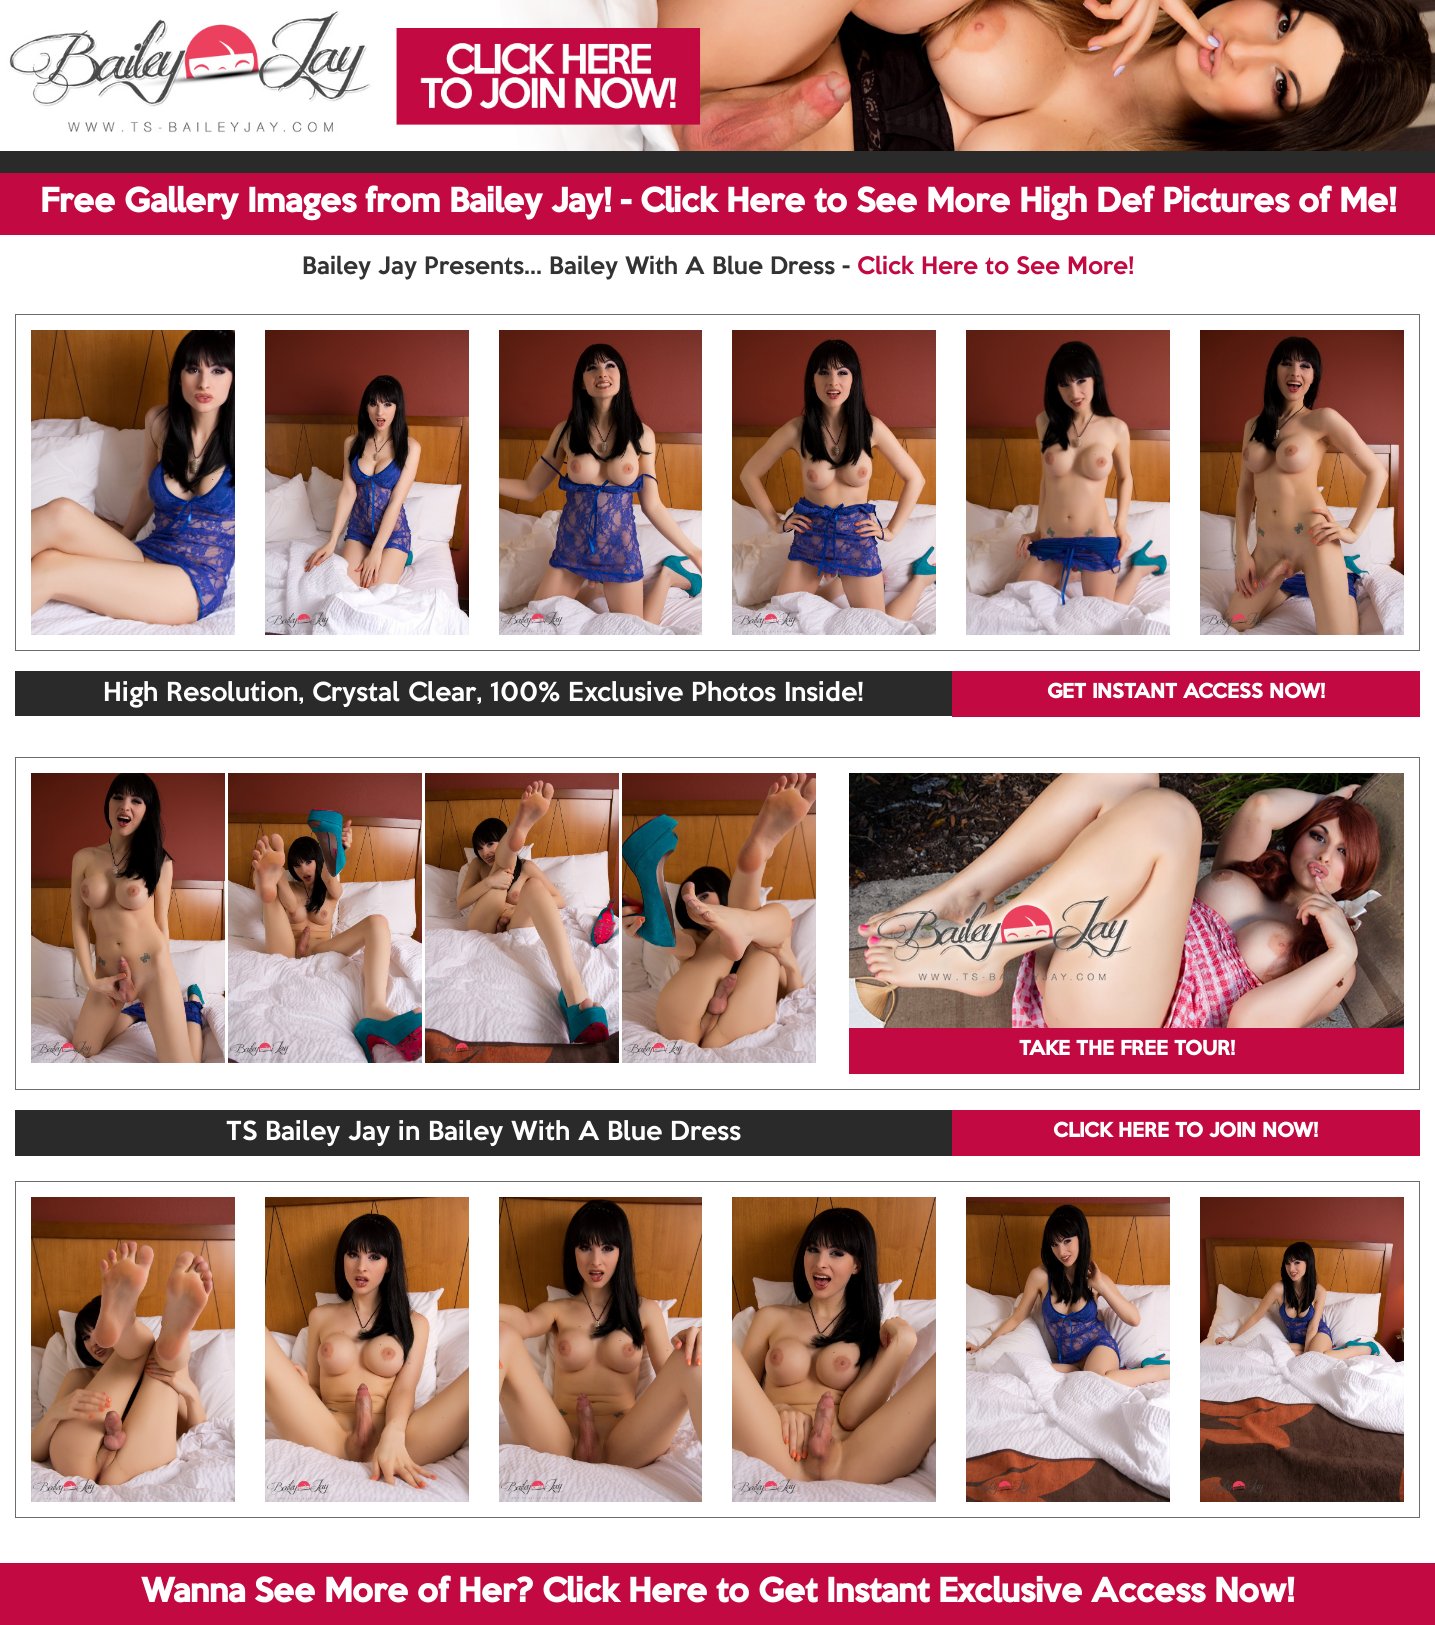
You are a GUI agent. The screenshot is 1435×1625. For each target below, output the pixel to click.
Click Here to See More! (995, 267)
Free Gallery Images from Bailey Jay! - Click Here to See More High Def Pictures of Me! (718, 203)
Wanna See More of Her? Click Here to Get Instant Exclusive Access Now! (717, 1593)
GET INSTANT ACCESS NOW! (1186, 693)
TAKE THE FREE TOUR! (1127, 1050)
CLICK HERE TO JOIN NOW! (1185, 1132)
